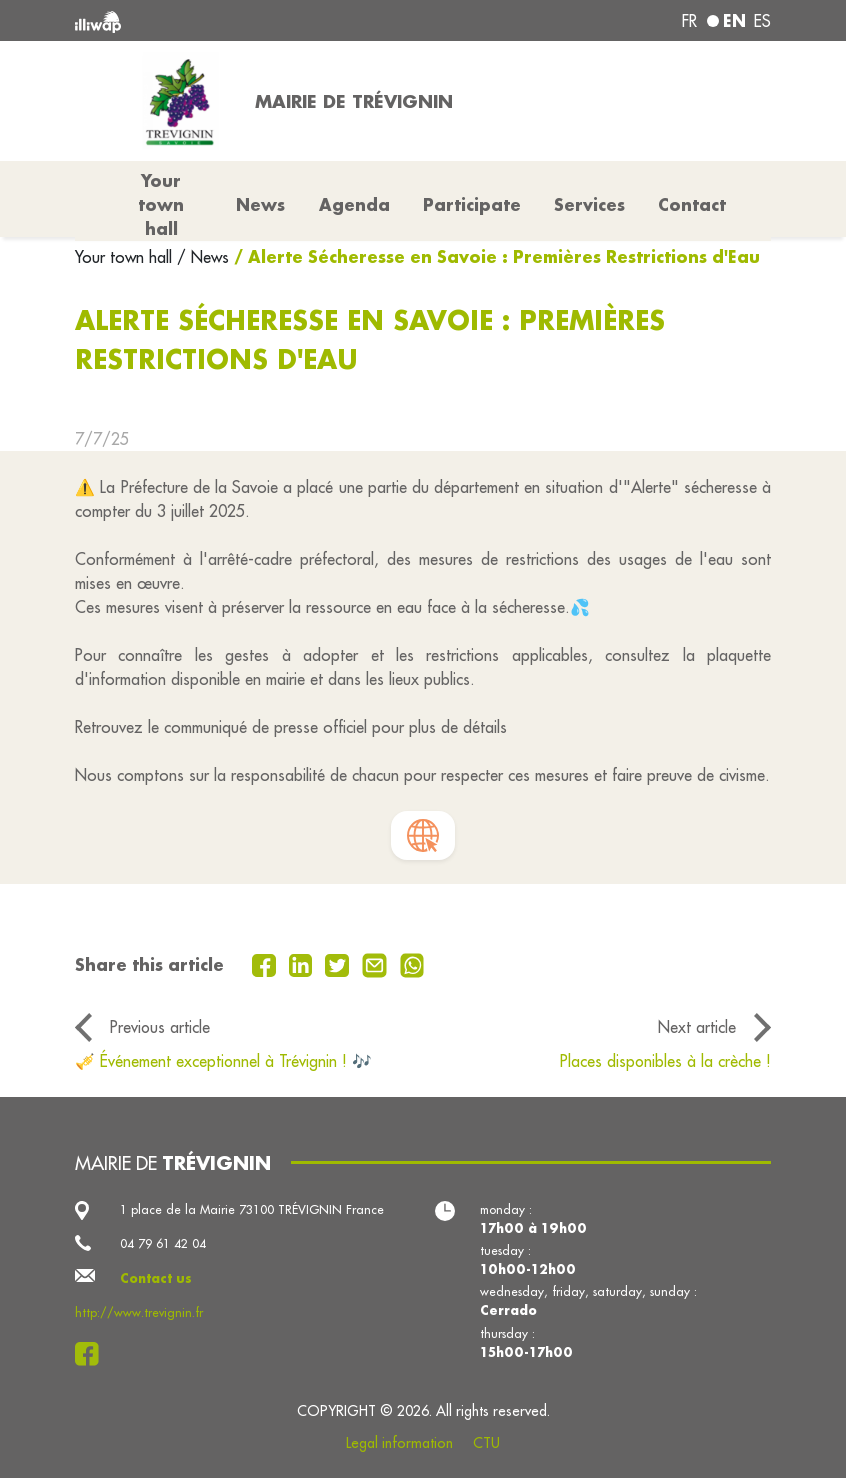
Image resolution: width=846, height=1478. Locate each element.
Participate (472, 204)
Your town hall (126, 257)
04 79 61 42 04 (163, 1243)
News (260, 204)
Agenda (354, 204)
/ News (203, 257)
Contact (692, 204)
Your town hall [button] (161, 204)
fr (689, 21)
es (762, 21)
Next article (697, 1027)
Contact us (156, 1278)
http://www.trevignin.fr (139, 1312)
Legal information (399, 1443)
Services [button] (589, 204)
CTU (486, 1443)
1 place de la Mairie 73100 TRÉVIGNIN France (252, 1209)
